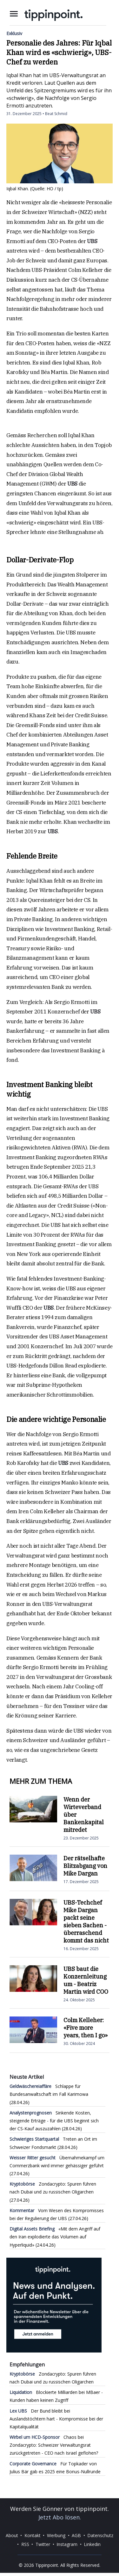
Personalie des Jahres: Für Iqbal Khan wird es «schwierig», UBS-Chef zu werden (59, 52)
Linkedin (92, 2544)
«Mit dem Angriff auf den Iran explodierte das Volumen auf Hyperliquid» (55, 2237)
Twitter (43, 2544)
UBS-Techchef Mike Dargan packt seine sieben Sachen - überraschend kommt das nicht (86, 1921)
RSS (25, 2544)
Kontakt (32, 2535)
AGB (76, 2535)
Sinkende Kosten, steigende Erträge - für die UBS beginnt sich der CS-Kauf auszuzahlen (54, 2121)
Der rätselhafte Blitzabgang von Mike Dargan (85, 1866)
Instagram (66, 2544)
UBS (92, 241)
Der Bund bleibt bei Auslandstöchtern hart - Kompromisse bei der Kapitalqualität (56, 2419)
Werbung (56, 2535)
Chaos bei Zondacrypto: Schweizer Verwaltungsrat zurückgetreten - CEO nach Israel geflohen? (54, 2445)
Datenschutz (100, 2535)
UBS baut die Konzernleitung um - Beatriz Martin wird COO (85, 1980)
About (12, 2535)
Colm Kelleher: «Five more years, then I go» (85, 2027)
